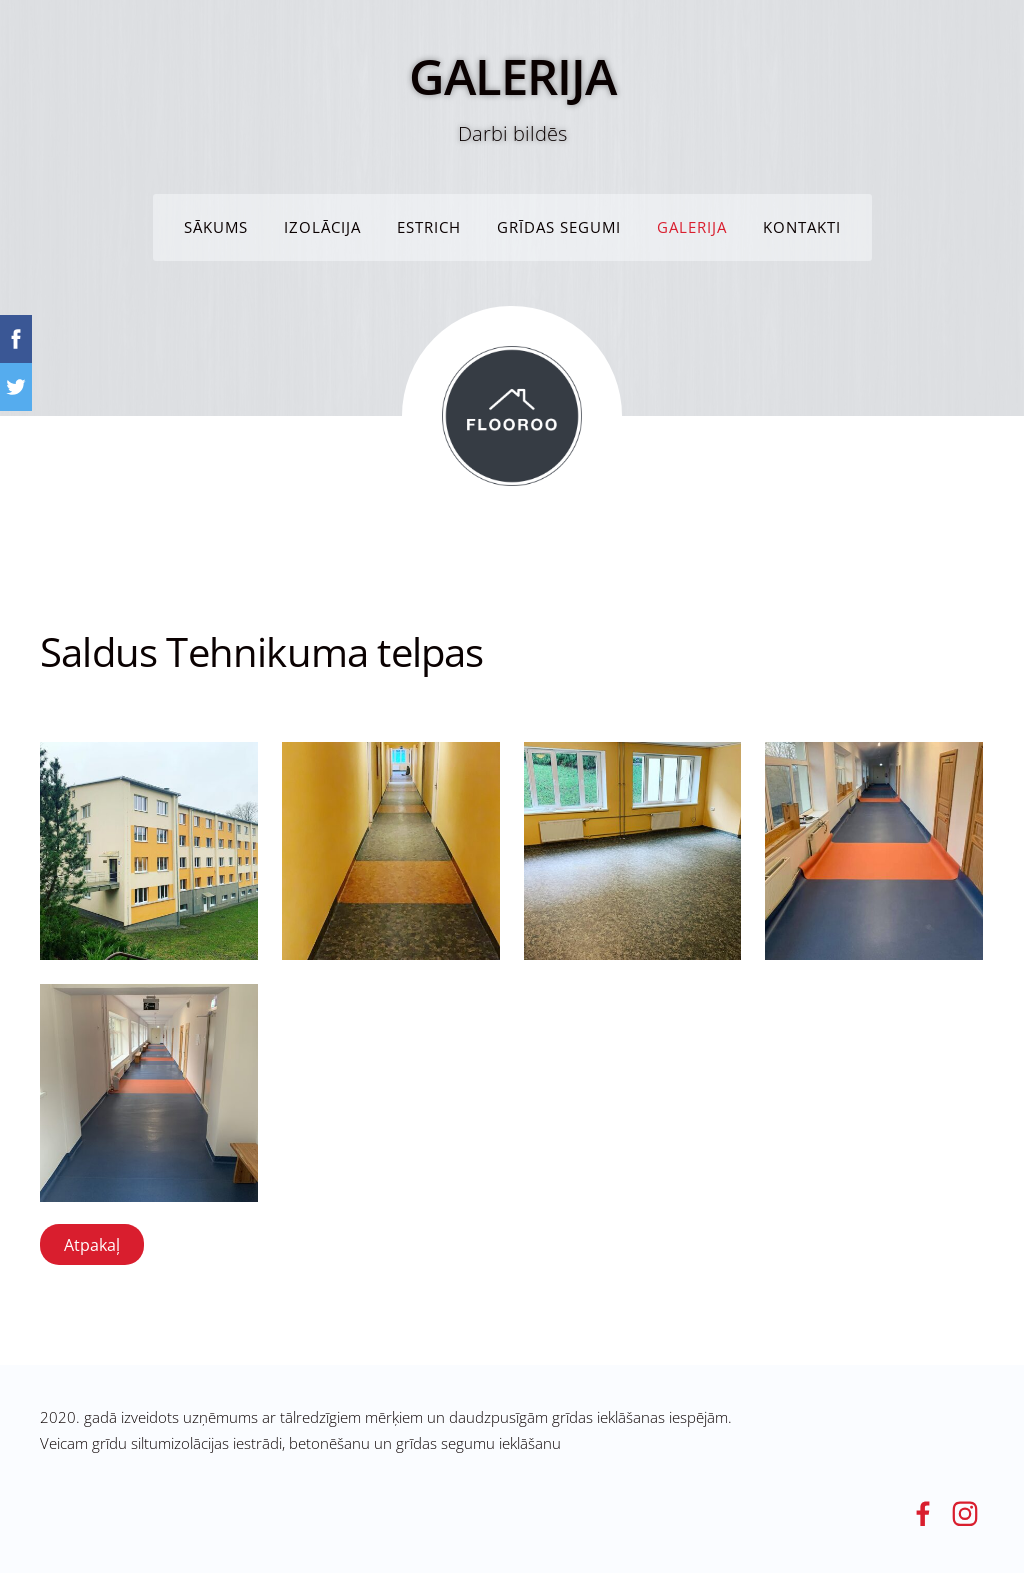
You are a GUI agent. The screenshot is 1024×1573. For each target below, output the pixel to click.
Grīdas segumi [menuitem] (559, 227)
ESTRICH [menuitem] (429, 227)
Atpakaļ (92, 1245)
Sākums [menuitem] (216, 227)
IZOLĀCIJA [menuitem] (322, 227)
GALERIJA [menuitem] (692, 227)
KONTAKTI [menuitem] (802, 227)
